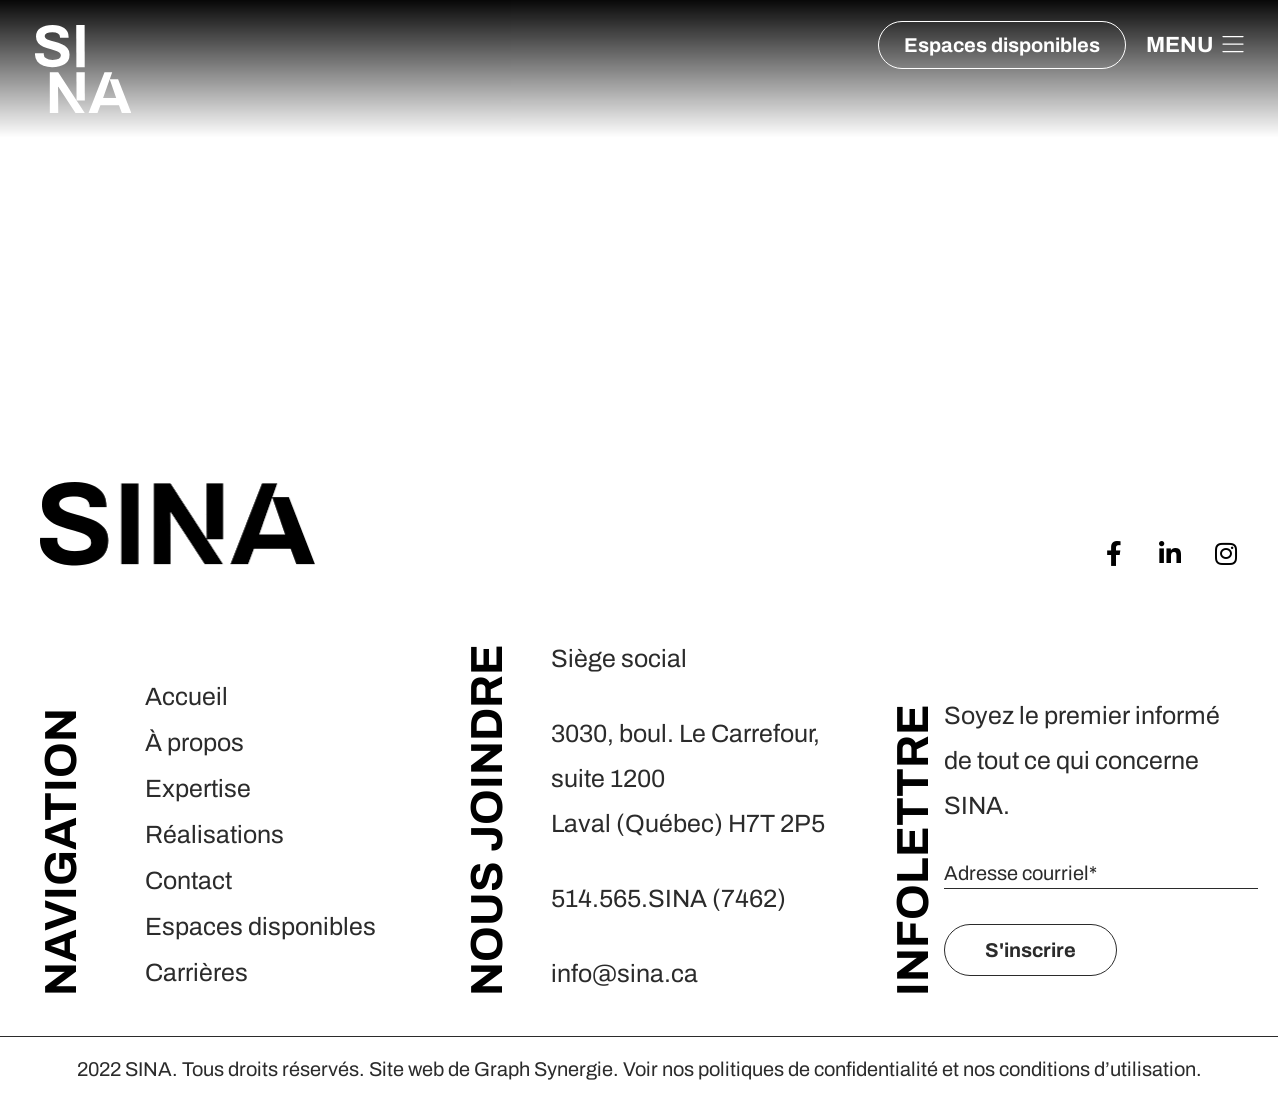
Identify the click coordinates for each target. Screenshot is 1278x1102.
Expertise (198, 788)
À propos (194, 742)
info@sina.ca (624, 973)
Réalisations (214, 834)
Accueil (186, 696)
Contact (188, 880)
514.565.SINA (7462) (671, 898)
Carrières (196, 972)
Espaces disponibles (260, 926)
